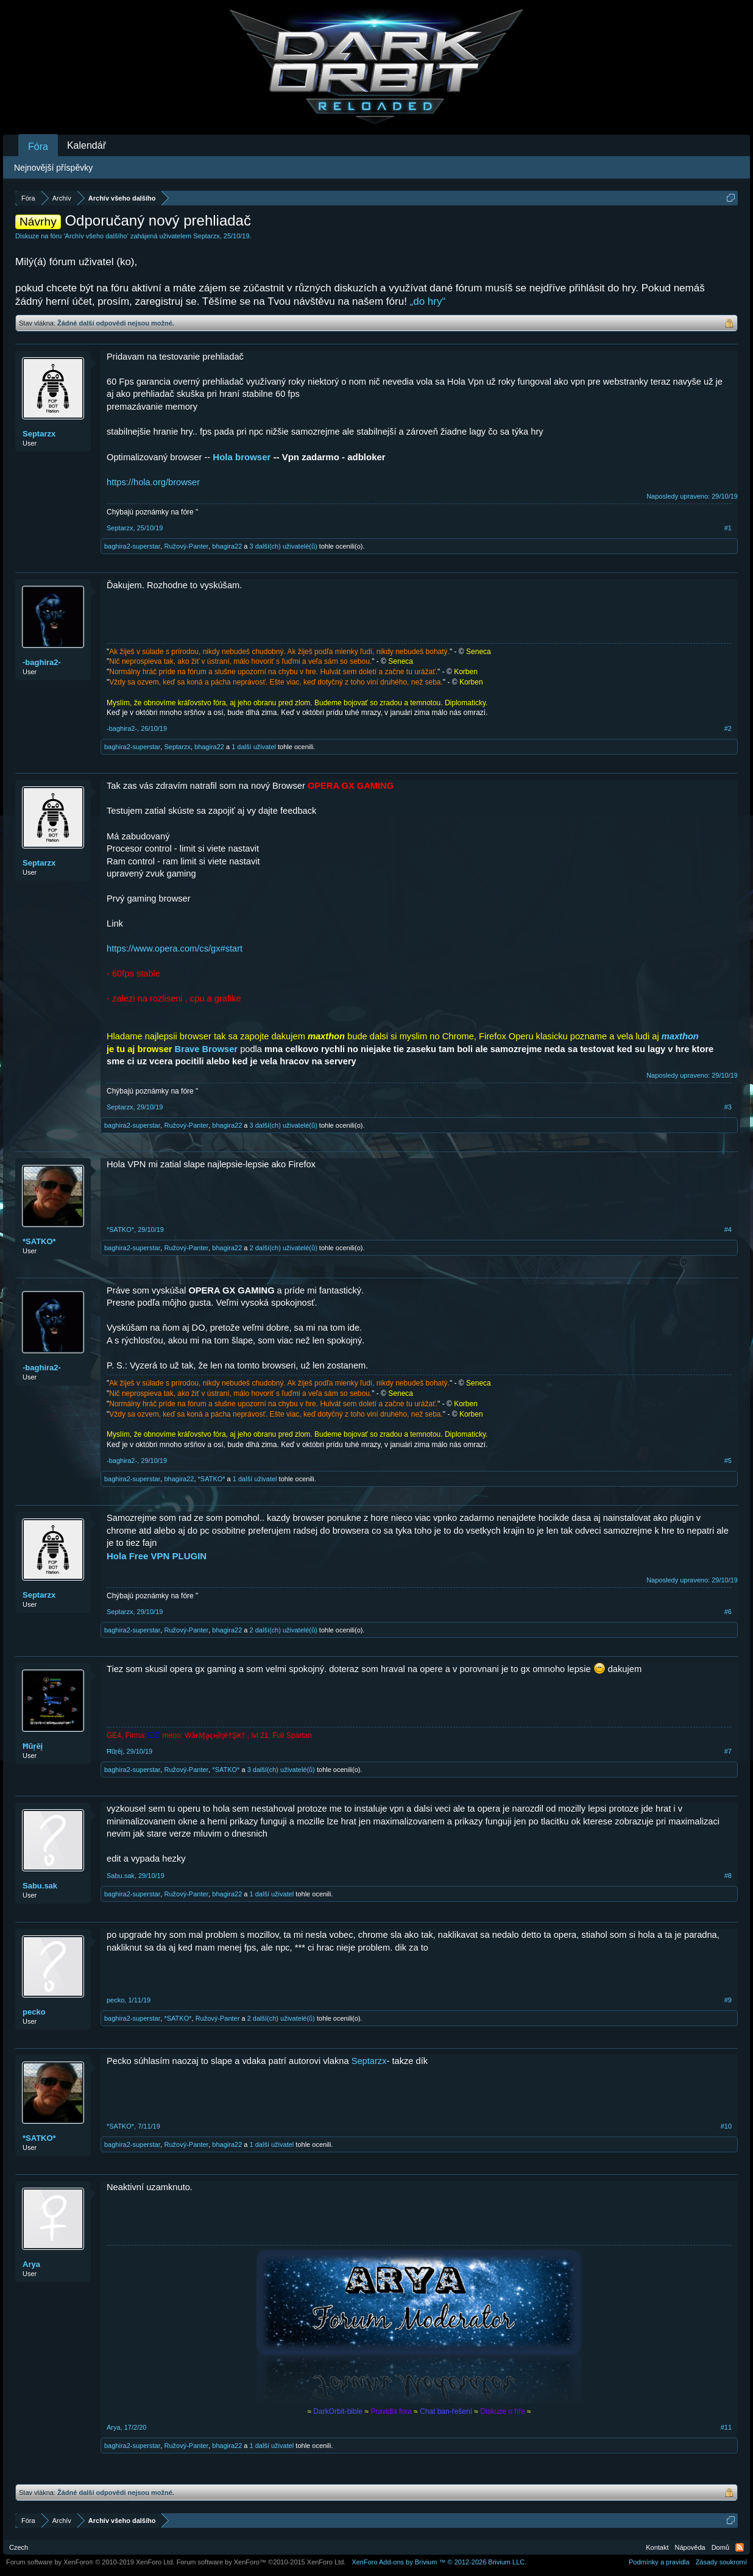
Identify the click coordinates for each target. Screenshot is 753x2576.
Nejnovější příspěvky (53, 168)
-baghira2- (42, 662)
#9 (728, 2000)
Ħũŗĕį (33, 1746)
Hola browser (241, 457)
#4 (728, 1229)
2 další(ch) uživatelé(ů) (283, 1247)
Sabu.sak (40, 1885)
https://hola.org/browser (153, 482)
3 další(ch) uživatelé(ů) (283, 546)
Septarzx (206, 236)
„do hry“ (428, 301)
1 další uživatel (254, 746)
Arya (31, 2264)
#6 (728, 1611)
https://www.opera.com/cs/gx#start (174, 948)
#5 (728, 1460)
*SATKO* (39, 1241)
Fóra (38, 146)
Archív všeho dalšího (96, 236)
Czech (18, 2547)
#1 (728, 528)
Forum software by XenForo (90, 2562)
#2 (728, 728)
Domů (720, 2547)
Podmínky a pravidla (659, 2562)
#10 (726, 2126)
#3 (728, 1107)
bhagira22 (227, 546)
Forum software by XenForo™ (261, 2562)
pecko (34, 2011)
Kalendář (86, 145)
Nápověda (690, 2547)
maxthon (680, 1036)
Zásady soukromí (721, 2562)
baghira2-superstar (132, 546)
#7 (728, 1751)
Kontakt (657, 2547)
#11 (726, 2427)
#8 (728, 1875)
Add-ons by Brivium (439, 2562)
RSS (739, 2547)
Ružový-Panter (186, 546)
